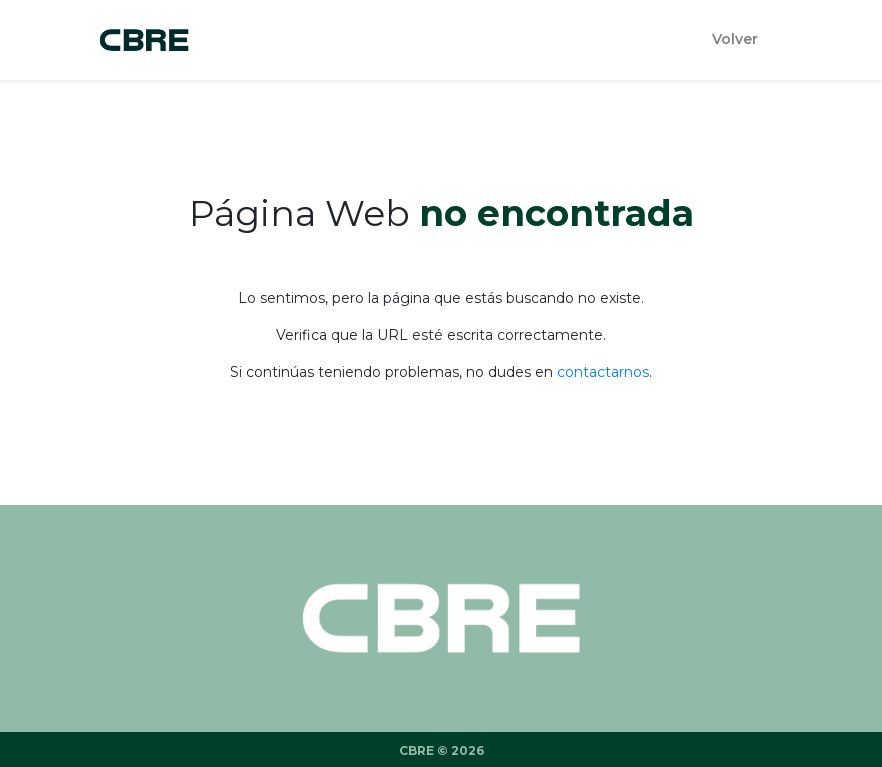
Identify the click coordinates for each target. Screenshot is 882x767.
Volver (735, 39)
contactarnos (603, 372)
